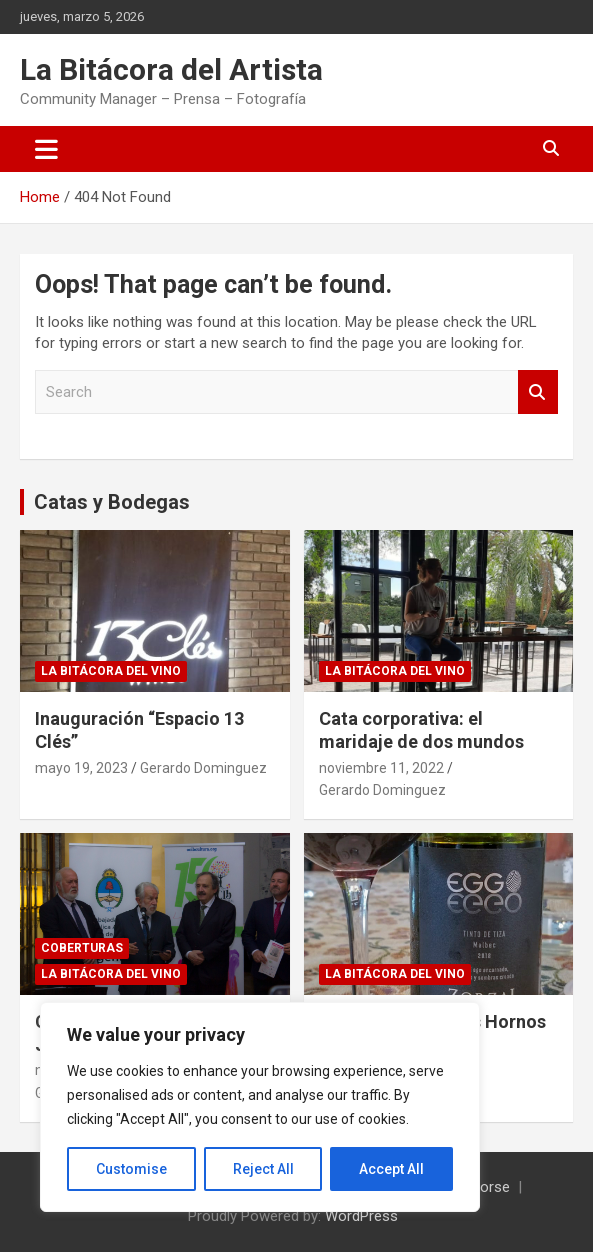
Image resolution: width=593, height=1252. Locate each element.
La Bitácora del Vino (111, 671)
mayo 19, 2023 (81, 768)
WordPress (361, 1216)
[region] (260, 1107)
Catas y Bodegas (112, 502)
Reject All (263, 1169)
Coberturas (82, 948)
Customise (131, 1169)
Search (538, 392)
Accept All (391, 1169)
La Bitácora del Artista (171, 69)
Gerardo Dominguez (203, 768)
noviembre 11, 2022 (381, 768)
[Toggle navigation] (46, 149)
